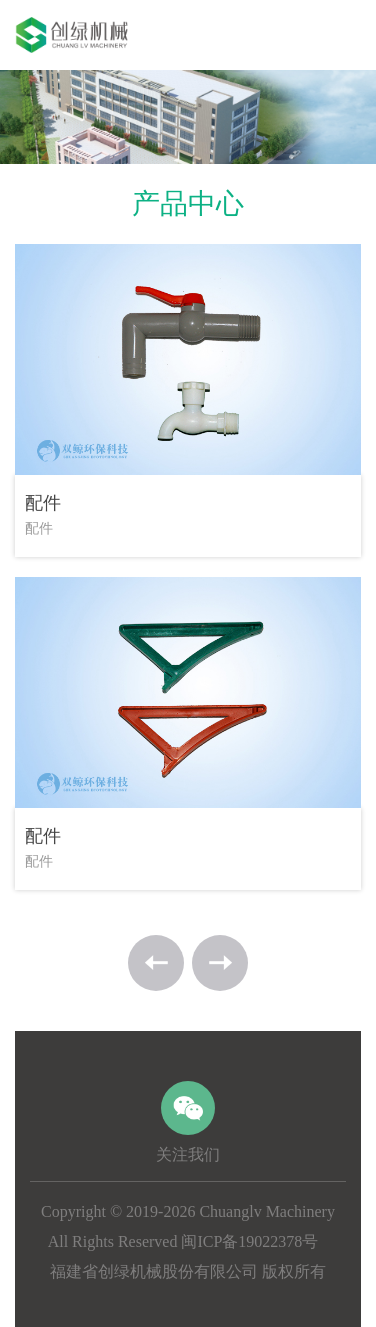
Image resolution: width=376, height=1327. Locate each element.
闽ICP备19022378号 (249, 1241)
